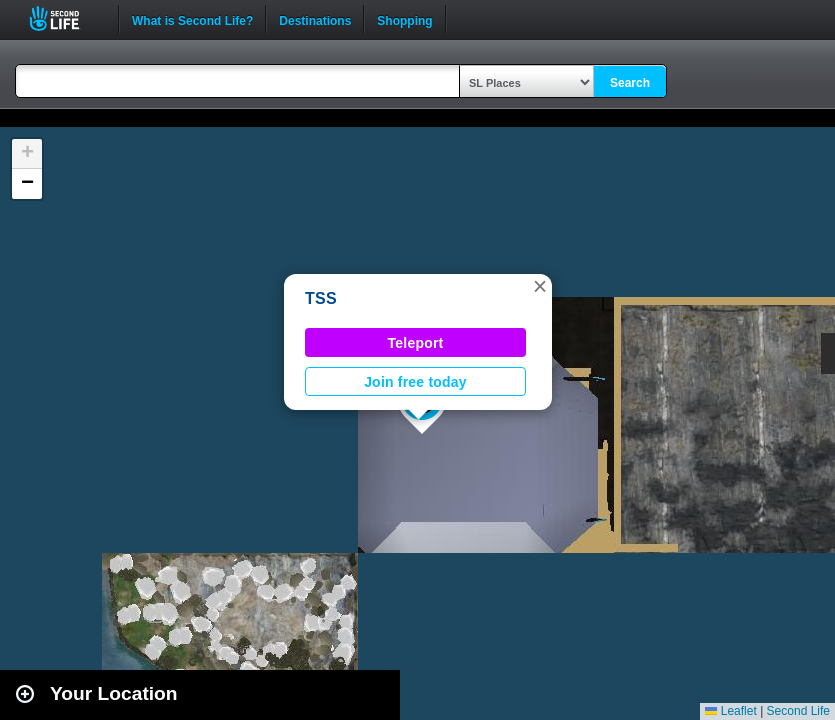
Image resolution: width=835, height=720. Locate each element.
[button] (540, 286)
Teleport (416, 343)
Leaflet (730, 711)
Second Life (65, 18)
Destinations (315, 19)
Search (630, 83)
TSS (321, 298)
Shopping (404, 19)
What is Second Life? (192, 19)
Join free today (415, 382)
